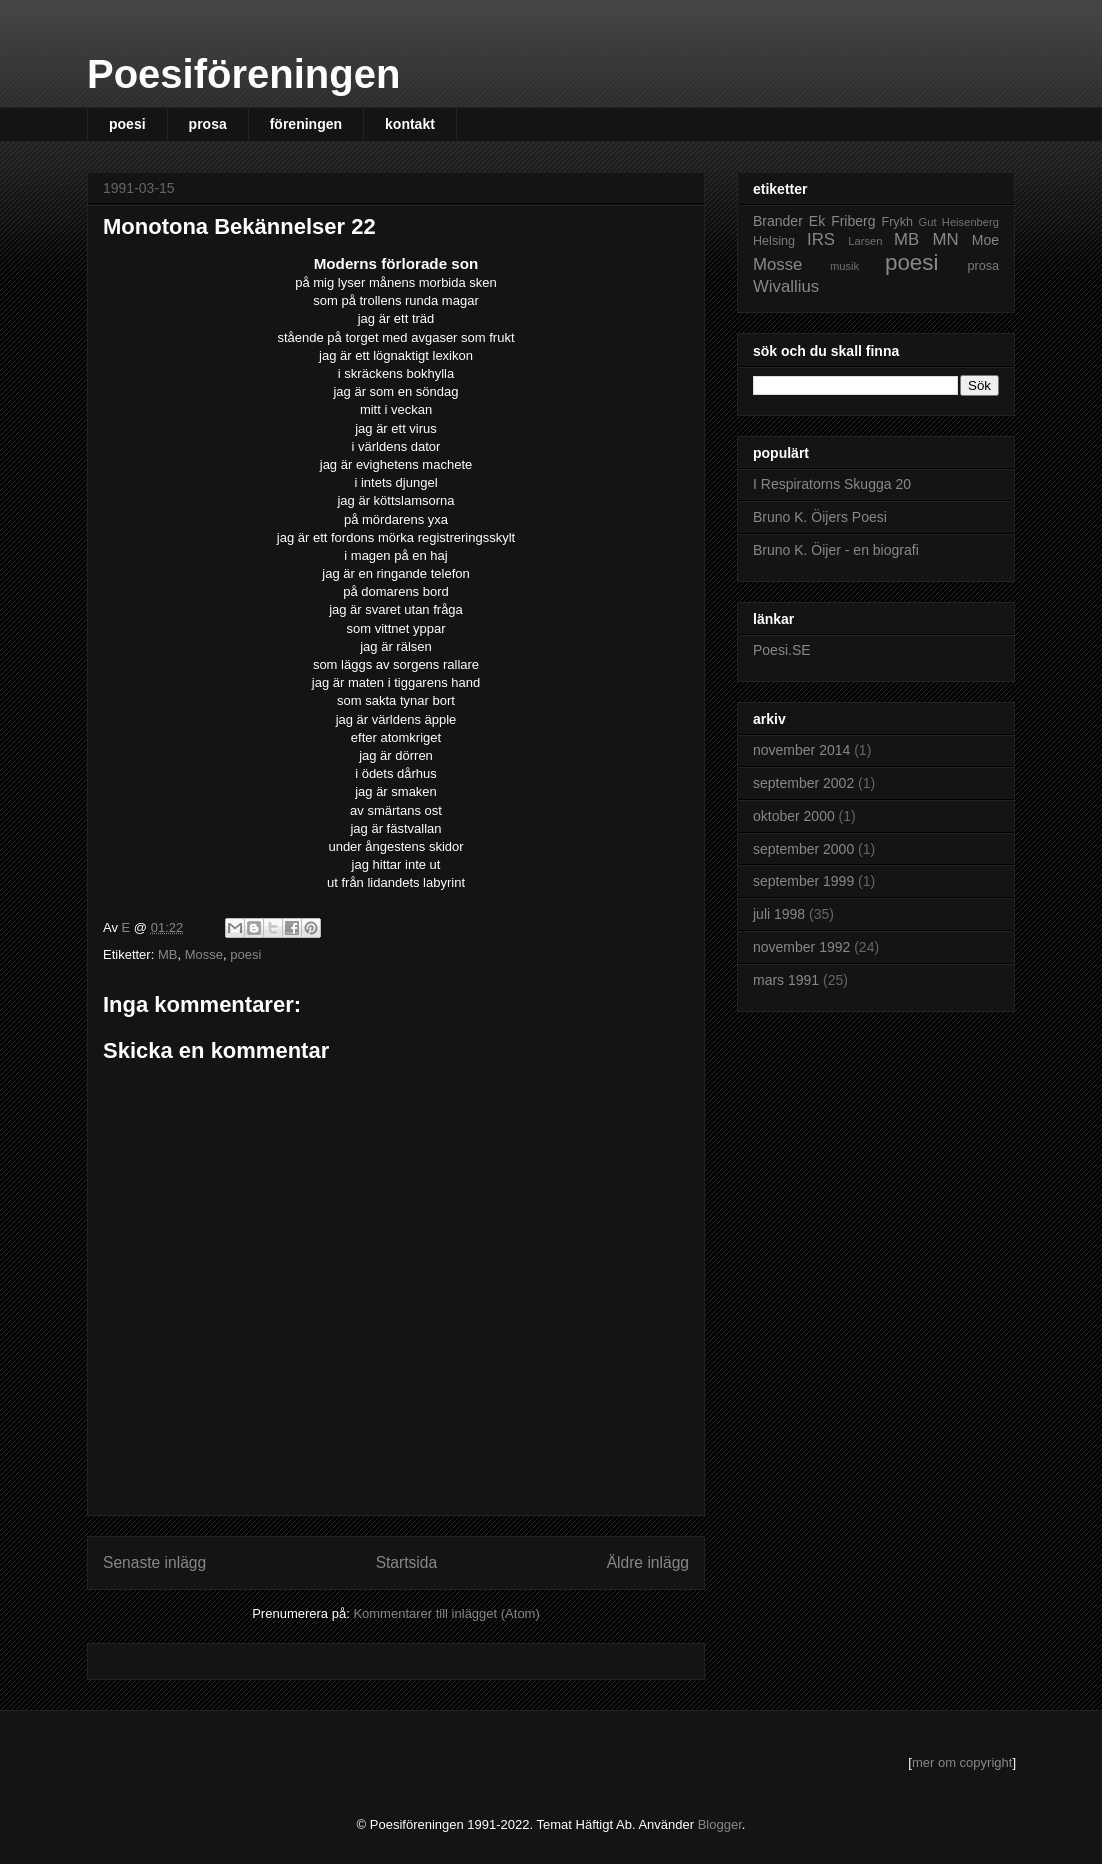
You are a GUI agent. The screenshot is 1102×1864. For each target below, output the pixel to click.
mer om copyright (962, 1762)
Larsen (865, 241)
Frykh (896, 222)
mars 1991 (786, 980)
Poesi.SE (782, 650)
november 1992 (801, 947)
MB (168, 954)
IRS (821, 239)
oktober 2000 (794, 816)
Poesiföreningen (243, 74)
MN (945, 239)
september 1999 (803, 881)
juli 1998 (779, 914)
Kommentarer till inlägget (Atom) (446, 1613)
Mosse (204, 954)
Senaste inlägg (154, 1562)
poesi (127, 124)
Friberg (853, 221)
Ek (817, 221)
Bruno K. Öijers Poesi (820, 517)
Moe (985, 240)
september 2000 (803, 849)
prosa (208, 124)
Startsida (407, 1562)
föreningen (306, 124)
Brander (778, 221)
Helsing (774, 241)
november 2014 (801, 750)
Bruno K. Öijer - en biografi (836, 550)
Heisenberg (970, 222)
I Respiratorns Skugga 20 (832, 484)
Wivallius (786, 286)
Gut (928, 222)
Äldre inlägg (648, 1562)
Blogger (720, 1824)
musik (844, 266)
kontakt (410, 124)
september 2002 (803, 783)
